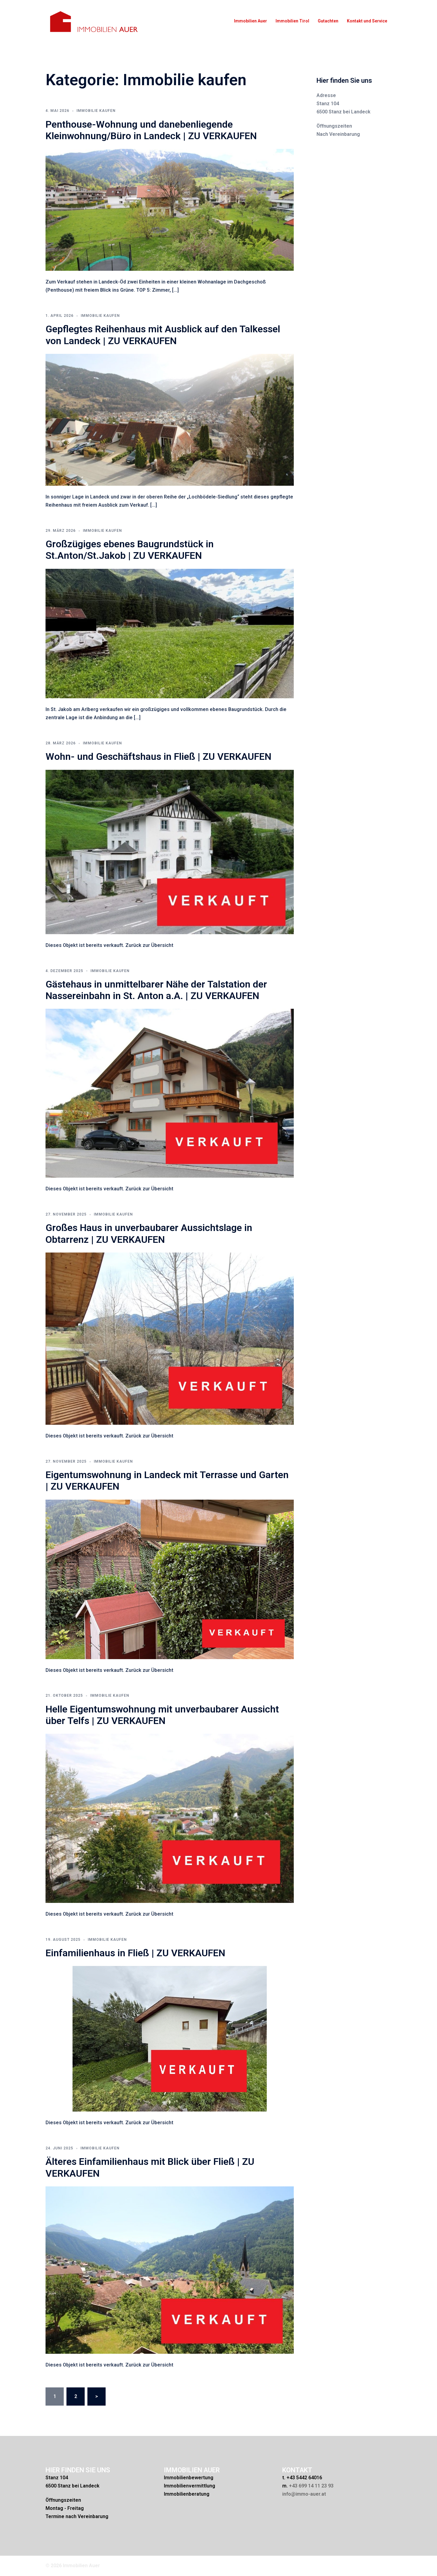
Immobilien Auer (250, 20)
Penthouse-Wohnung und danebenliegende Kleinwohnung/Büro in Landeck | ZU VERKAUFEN (151, 130)
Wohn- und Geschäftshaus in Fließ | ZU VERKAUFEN (158, 756)
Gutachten (328, 20)
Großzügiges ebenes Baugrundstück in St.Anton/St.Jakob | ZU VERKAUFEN (130, 549)
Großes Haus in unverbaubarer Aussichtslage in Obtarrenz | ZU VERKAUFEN (149, 1233)
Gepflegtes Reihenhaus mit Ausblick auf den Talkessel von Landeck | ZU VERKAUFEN (163, 334)
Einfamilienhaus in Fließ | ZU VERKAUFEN (135, 1953)
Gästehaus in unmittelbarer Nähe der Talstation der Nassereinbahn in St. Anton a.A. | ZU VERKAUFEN (156, 989)
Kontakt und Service (367, 20)
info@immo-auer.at (304, 2494)
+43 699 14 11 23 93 (311, 2486)
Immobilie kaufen (96, 111)
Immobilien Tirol (292, 20)
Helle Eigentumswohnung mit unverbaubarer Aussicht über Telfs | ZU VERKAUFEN (162, 1714)
